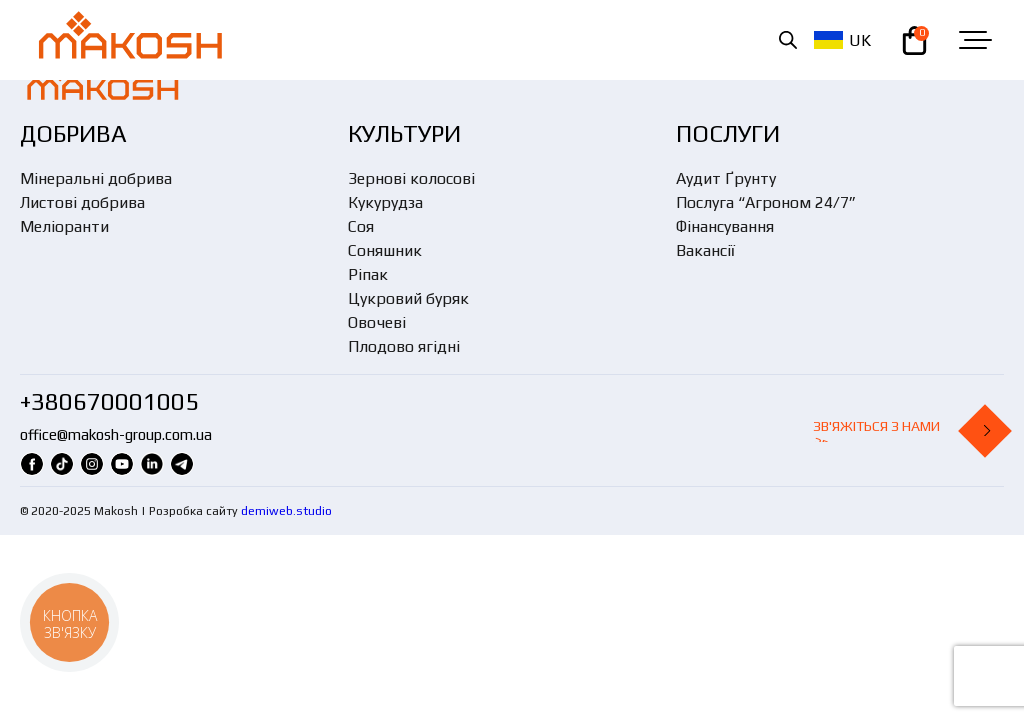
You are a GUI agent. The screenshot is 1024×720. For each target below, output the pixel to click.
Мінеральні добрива (96, 178)
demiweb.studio (286, 511)
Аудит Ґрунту (726, 178)
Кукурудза (385, 202)
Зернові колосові (411, 178)
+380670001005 (109, 401)
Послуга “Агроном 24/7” (766, 202)
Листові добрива (82, 202)
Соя (361, 226)
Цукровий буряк (408, 298)
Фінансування (725, 226)
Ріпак (368, 274)
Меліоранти (64, 226)
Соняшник (385, 250)
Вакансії (705, 250)
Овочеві (377, 322)
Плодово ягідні (404, 346)
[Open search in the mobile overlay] (788, 40)
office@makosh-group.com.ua (116, 434)
